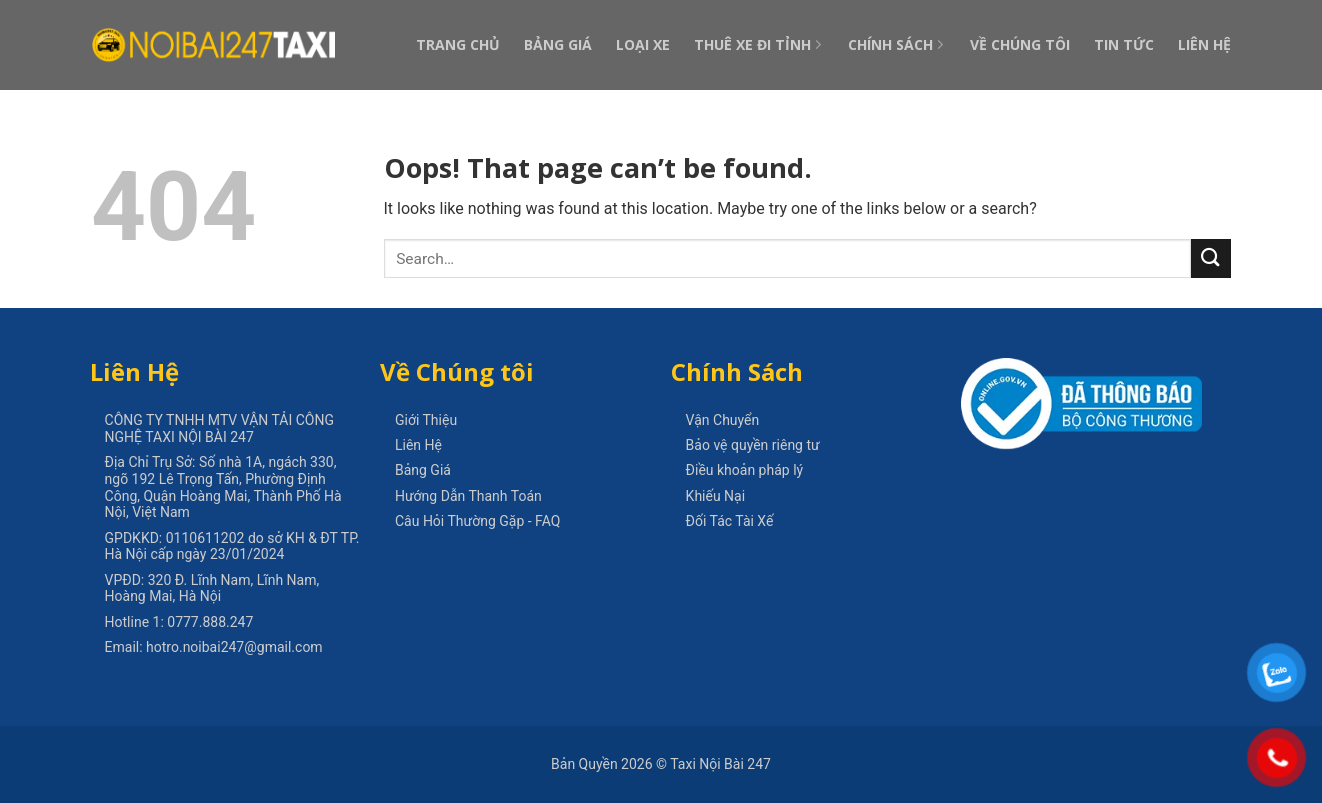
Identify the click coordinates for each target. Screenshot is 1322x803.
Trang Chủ (458, 44)
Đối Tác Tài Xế (730, 521)
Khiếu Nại (716, 496)
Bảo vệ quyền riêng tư (753, 445)
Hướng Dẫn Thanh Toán (468, 496)
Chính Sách (897, 44)
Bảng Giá (558, 44)
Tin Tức (1124, 44)
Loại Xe (643, 44)
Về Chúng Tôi (1020, 44)
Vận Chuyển (723, 420)
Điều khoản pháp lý (745, 470)
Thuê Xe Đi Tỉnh (759, 44)
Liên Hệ (1204, 44)
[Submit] (1211, 258)
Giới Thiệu (426, 420)
